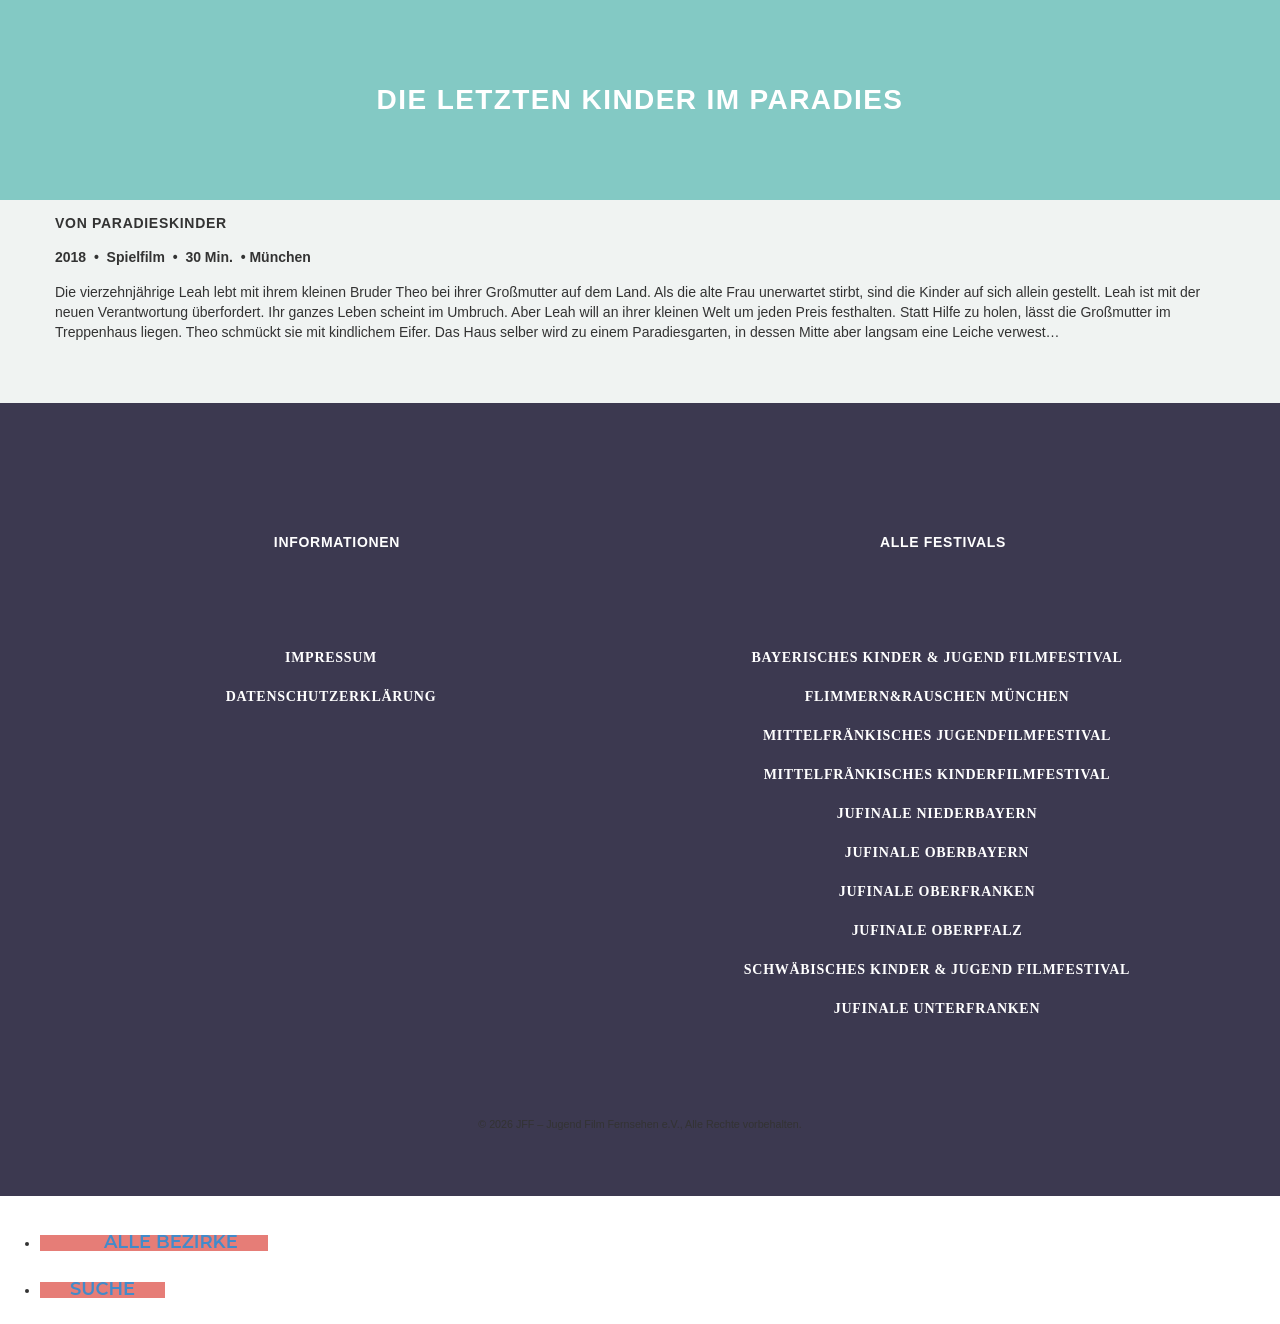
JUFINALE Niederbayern (937, 813)
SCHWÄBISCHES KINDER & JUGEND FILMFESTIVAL (937, 969)
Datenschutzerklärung (331, 696)
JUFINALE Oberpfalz (937, 930)
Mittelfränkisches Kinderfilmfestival (937, 774)
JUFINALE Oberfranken (937, 891)
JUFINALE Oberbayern (937, 852)
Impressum (331, 657)
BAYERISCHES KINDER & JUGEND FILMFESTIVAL (936, 657)
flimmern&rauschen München (937, 696)
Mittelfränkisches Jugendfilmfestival (937, 735)
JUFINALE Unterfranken (937, 1008)
